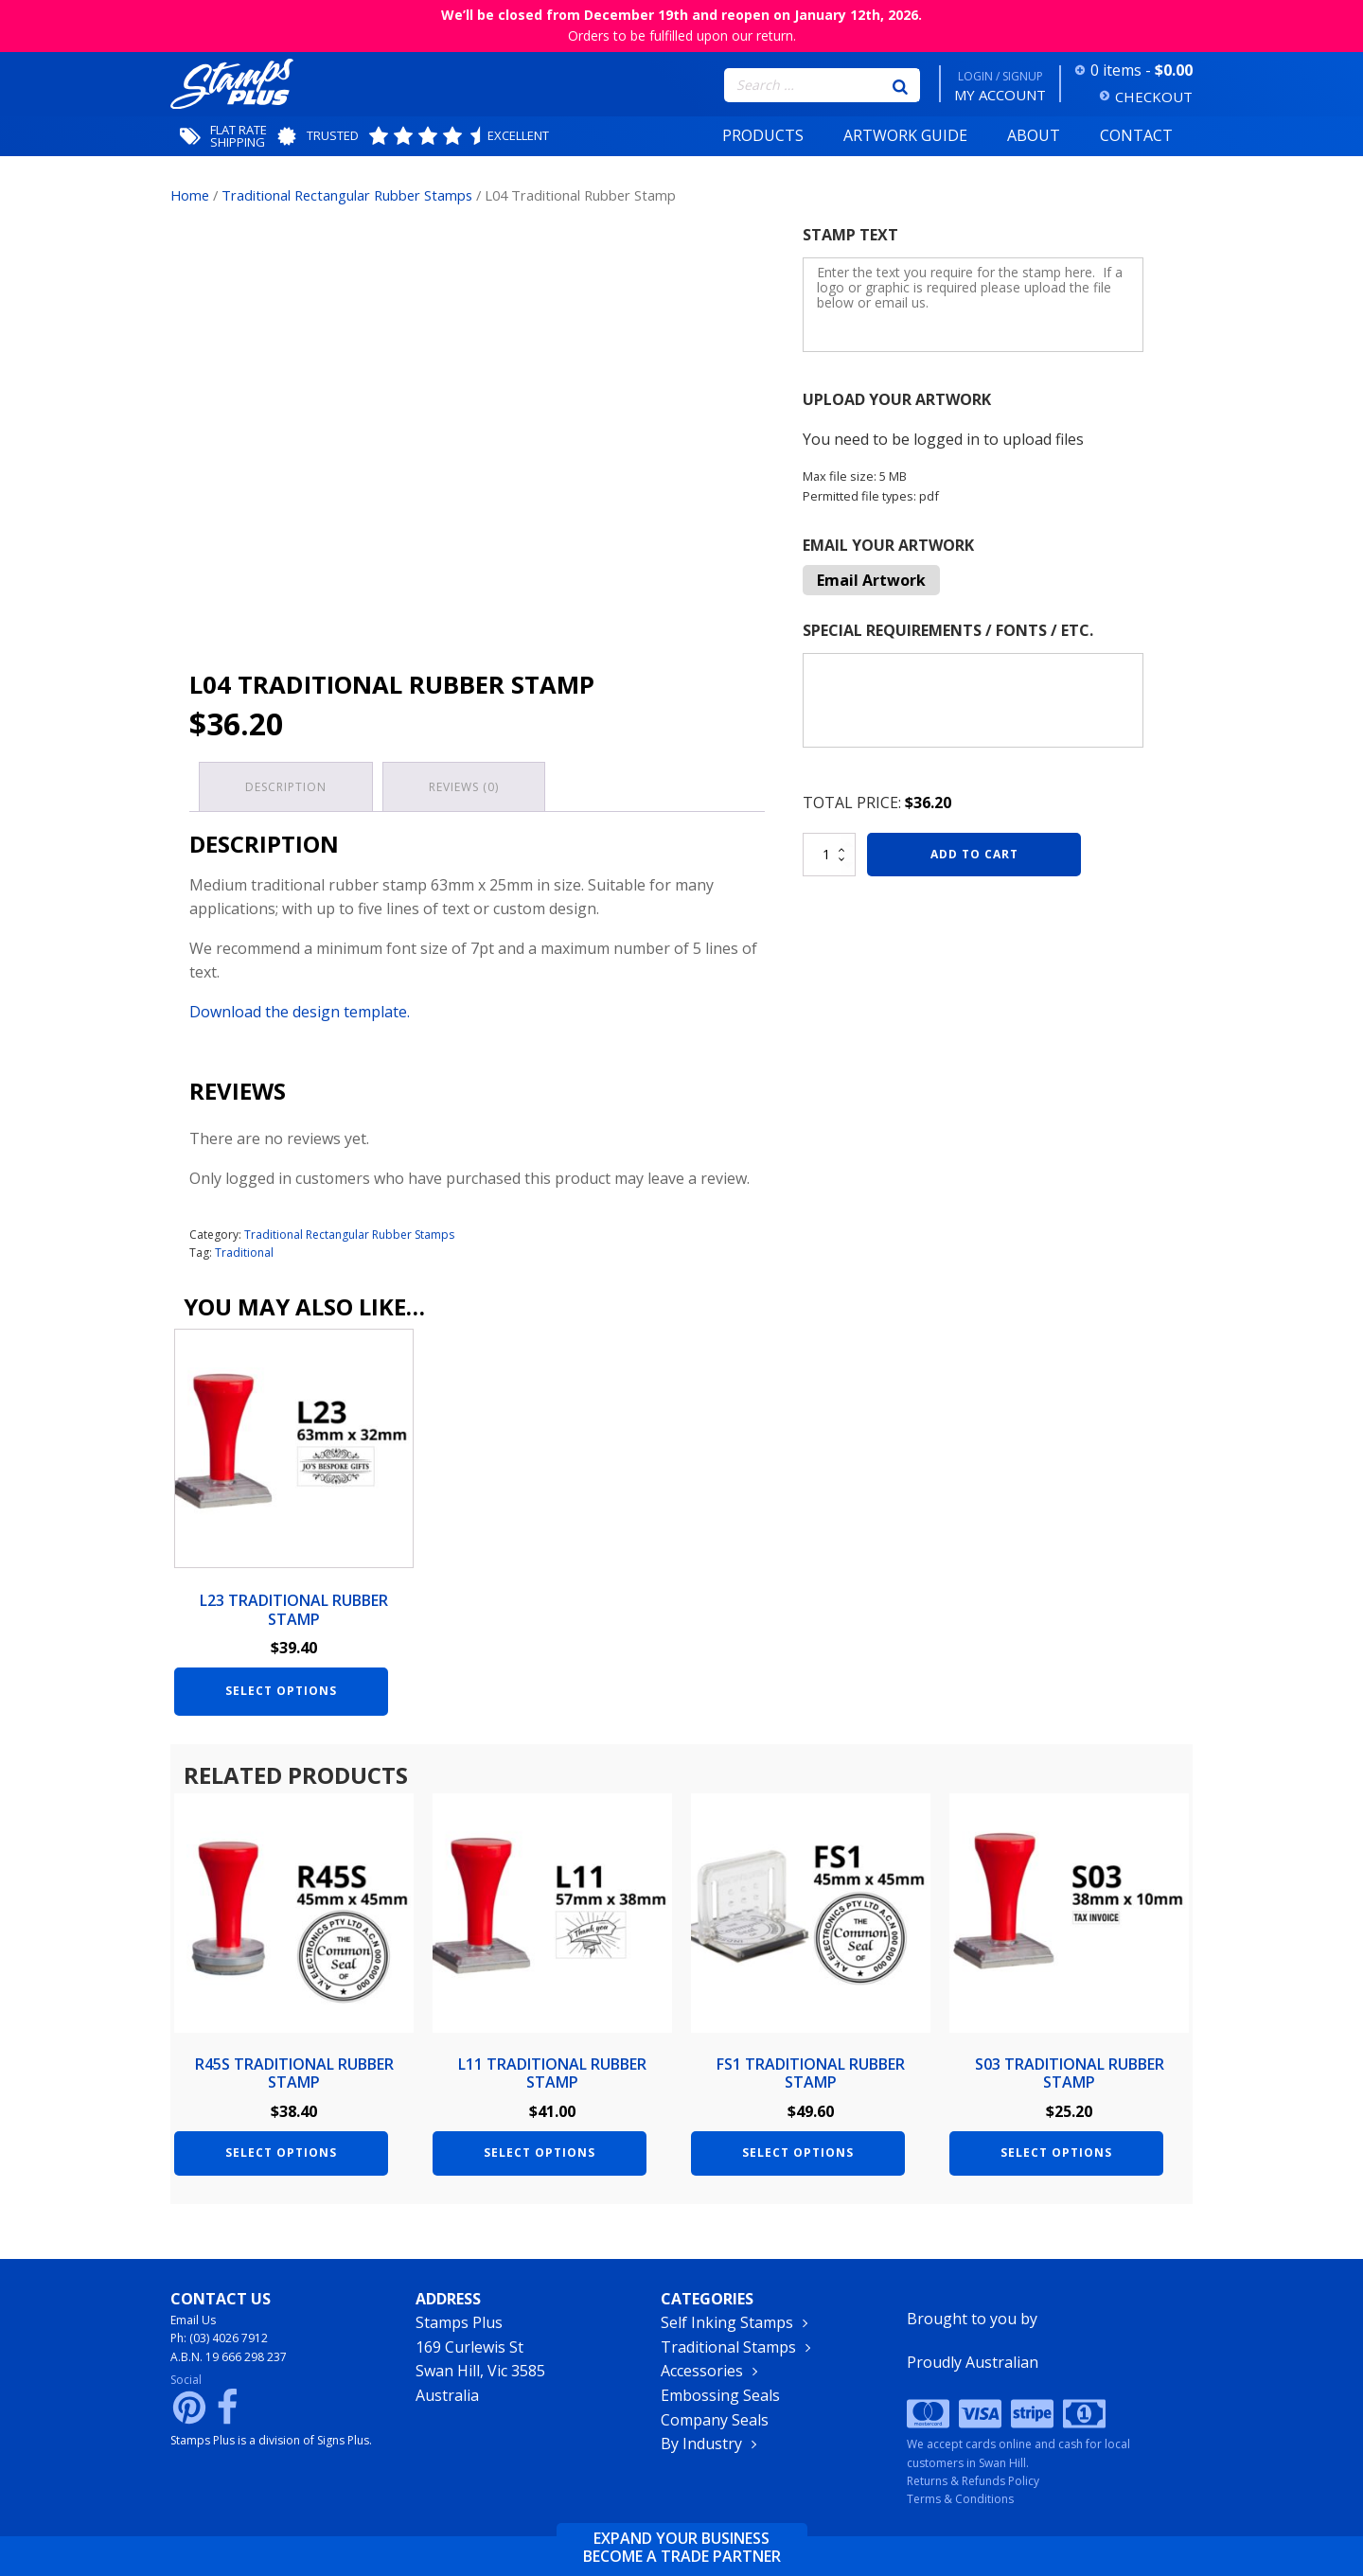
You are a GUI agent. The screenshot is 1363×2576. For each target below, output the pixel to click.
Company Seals (715, 2419)
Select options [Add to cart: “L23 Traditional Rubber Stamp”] (281, 1691)
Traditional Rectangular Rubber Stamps (346, 194)
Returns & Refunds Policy (973, 2481)
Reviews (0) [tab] (464, 787)
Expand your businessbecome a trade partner (682, 2548)
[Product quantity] (829, 854)
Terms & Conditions (960, 2499)
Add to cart (974, 854)
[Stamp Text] (973, 304)
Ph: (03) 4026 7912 (219, 2338)
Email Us (193, 2320)
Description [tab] (286, 787)
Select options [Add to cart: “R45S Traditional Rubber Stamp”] (281, 2152)
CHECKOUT (1154, 96)
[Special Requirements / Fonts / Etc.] (973, 700)
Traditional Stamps (728, 2347)
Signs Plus (343, 2440)
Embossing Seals (720, 2395)
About (1033, 135)
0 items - (1141, 70)
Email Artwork (871, 580)
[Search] (900, 85)
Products (763, 135)
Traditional (244, 1252)
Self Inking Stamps (727, 2322)
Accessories (702, 2370)
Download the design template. (299, 1011)
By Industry (701, 2443)
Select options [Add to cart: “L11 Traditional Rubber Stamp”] (539, 2152)
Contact (1136, 135)
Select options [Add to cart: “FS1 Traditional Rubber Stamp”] (798, 2152)
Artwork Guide (905, 135)
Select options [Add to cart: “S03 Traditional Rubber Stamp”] (1056, 2152)
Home (189, 194)
